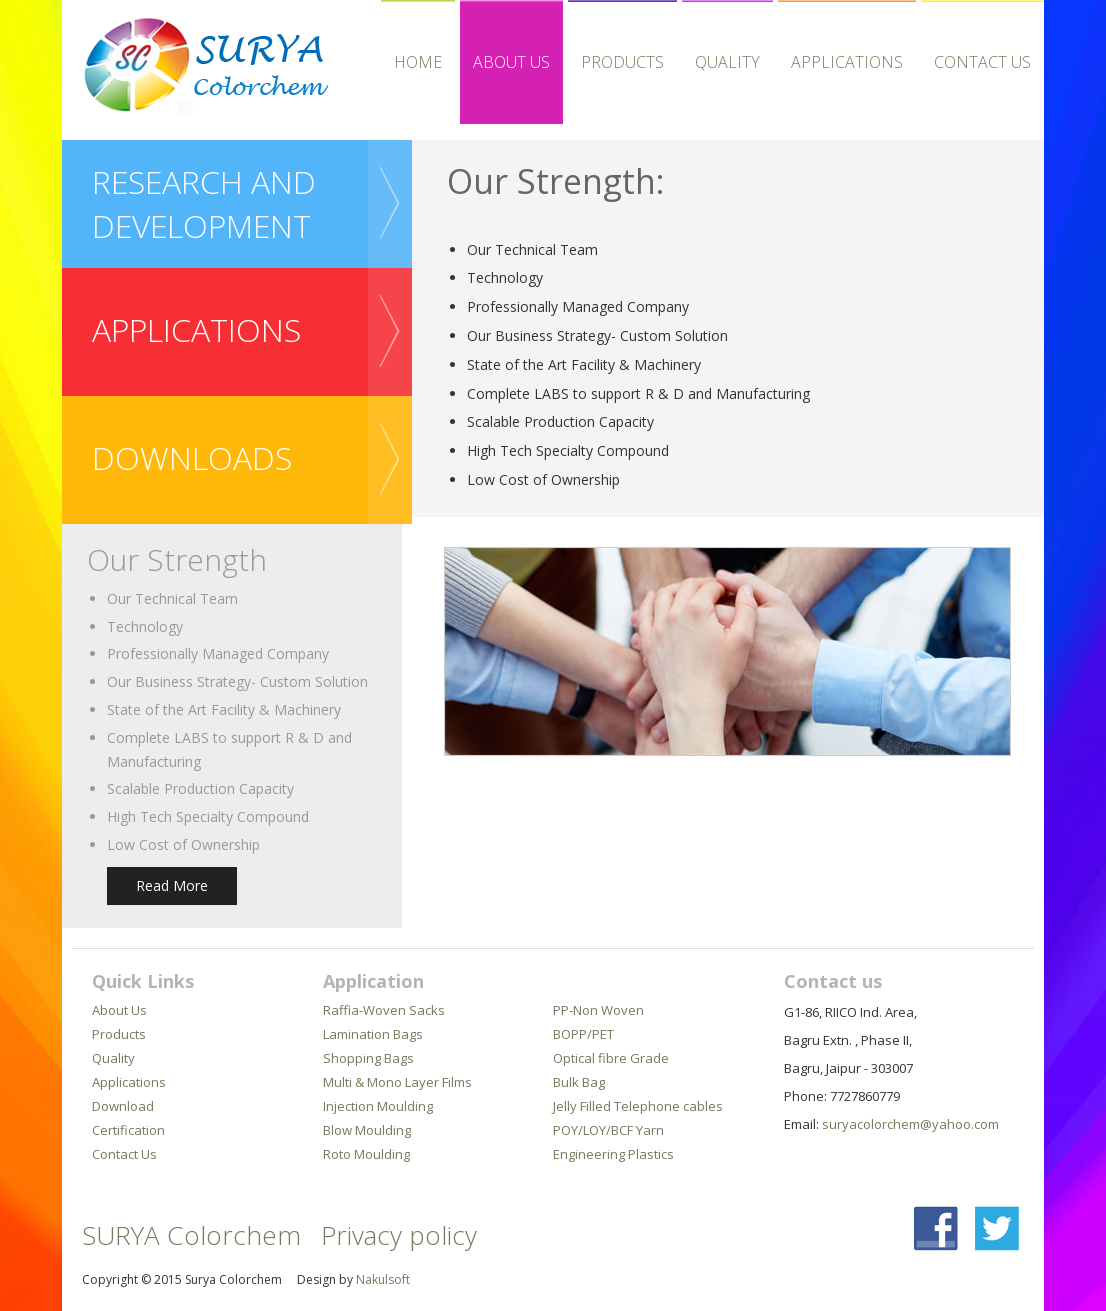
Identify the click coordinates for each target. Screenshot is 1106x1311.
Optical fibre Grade (611, 1058)
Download (123, 1106)
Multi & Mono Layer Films (397, 1082)
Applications (129, 1082)
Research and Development (204, 203)
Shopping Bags (368, 1058)
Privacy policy (399, 1235)
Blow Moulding (367, 1130)
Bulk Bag (579, 1082)
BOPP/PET (583, 1034)
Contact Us (982, 62)
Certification (128, 1130)
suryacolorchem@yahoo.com (910, 1124)
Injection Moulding (378, 1106)
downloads (192, 457)
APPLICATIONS (847, 62)
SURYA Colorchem (191, 1235)
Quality (727, 62)
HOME (418, 62)
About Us (511, 62)
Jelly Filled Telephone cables (638, 1106)
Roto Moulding (366, 1154)
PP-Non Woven (598, 1010)
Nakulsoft (383, 1279)
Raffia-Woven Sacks (384, 1010)
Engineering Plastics (613, 1154)
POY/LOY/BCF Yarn (608, 1130)
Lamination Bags (373, 1034)
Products (622, 62)
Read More (172, 885)
